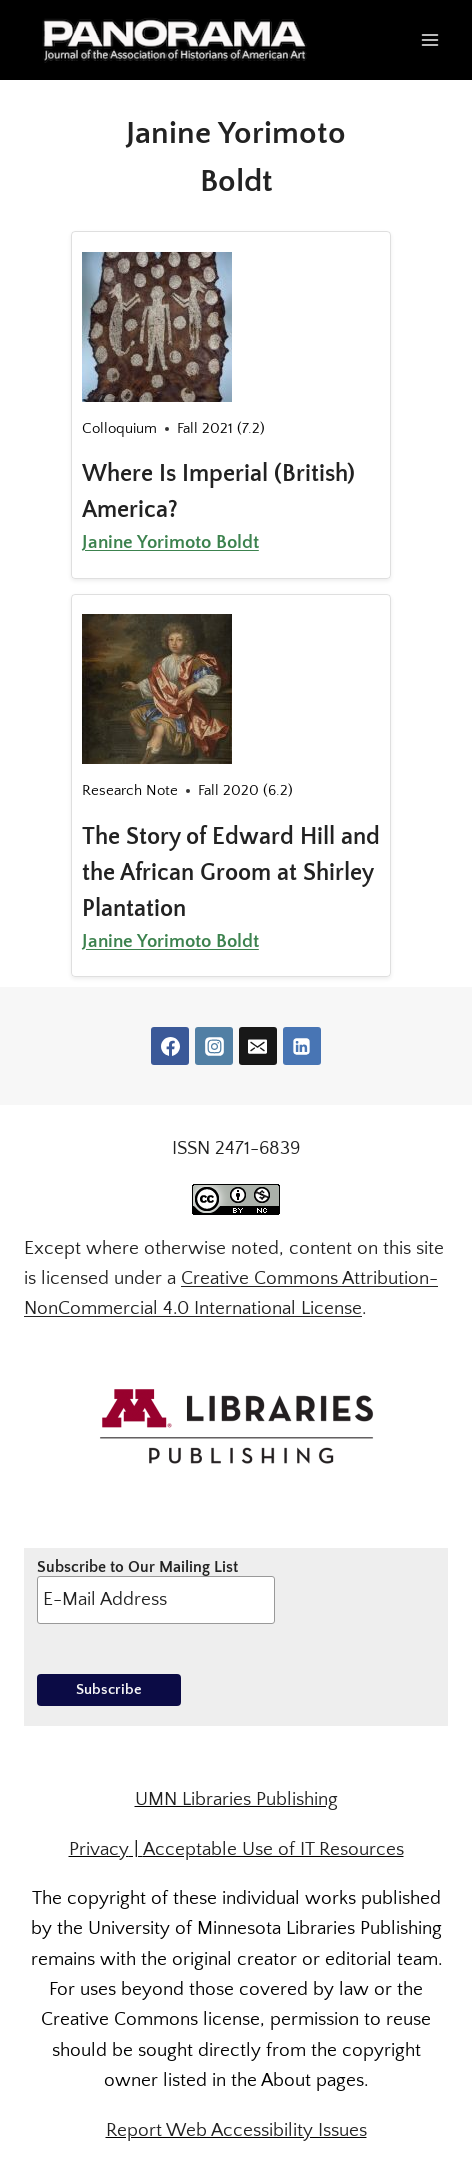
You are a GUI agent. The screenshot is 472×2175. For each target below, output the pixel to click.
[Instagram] (214, 1046)
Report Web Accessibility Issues (236, 2130)
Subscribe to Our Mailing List (156, 1591)
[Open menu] (429, 39)
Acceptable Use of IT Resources (273, 1849)
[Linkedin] (302, 1046)
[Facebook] (170, 1046)
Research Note (130, 790)
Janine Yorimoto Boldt (170, 542)
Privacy (99, 1849)
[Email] (258, 1046)
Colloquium (119, 428)
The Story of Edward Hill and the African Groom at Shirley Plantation (231, 873)
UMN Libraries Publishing (236, 1799)
